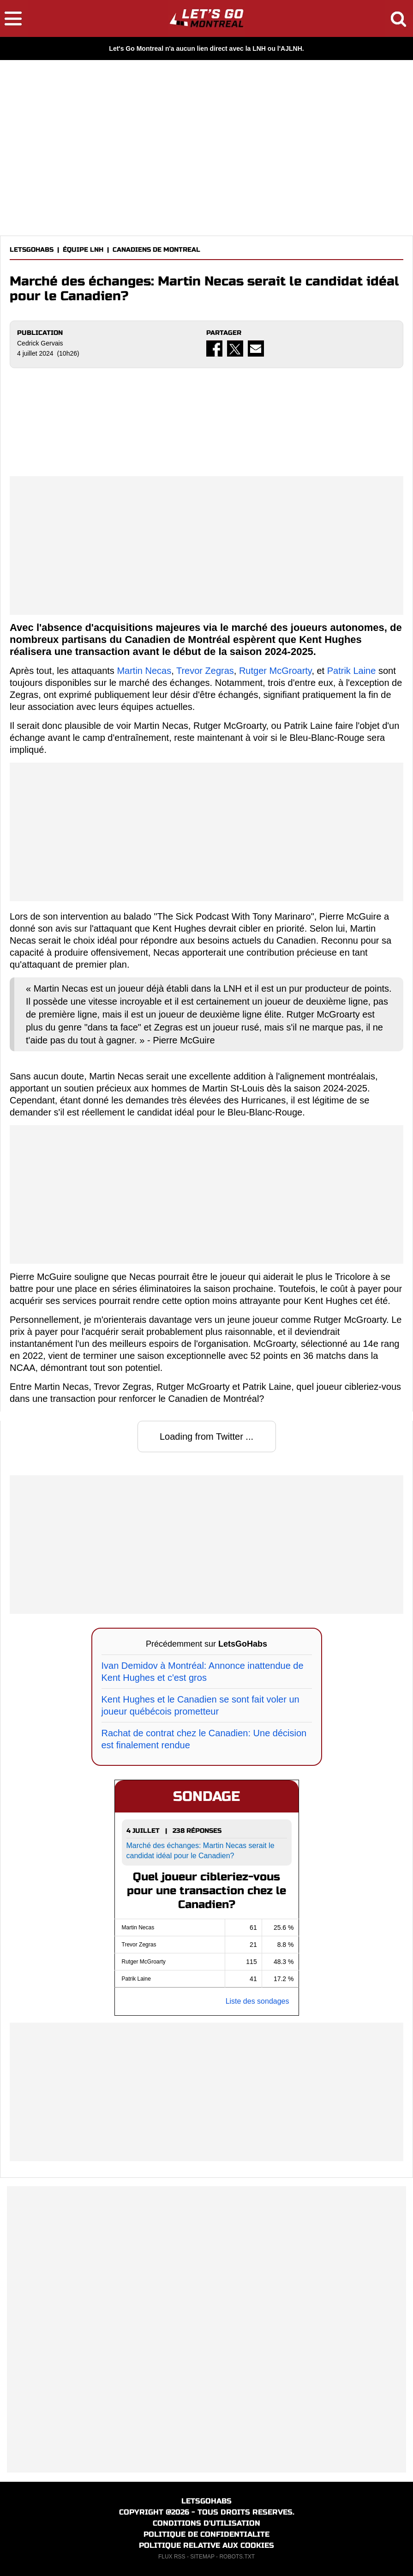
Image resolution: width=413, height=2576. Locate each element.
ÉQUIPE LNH (83, 250)
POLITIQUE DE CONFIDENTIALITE (206, 2534)
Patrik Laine (351, 671)
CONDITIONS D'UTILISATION (206, 2523)
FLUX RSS (172, 2556)
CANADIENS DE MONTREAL (156, 250)
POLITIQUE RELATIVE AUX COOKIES (206, 2545)
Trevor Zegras (205, 671)
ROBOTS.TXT (237, 2556)
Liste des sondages (257, 2001)
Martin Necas (144, 671)
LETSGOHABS (32, 250)
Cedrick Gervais (40, 343)
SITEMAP (202, 2556)
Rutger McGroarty (275, 671)
